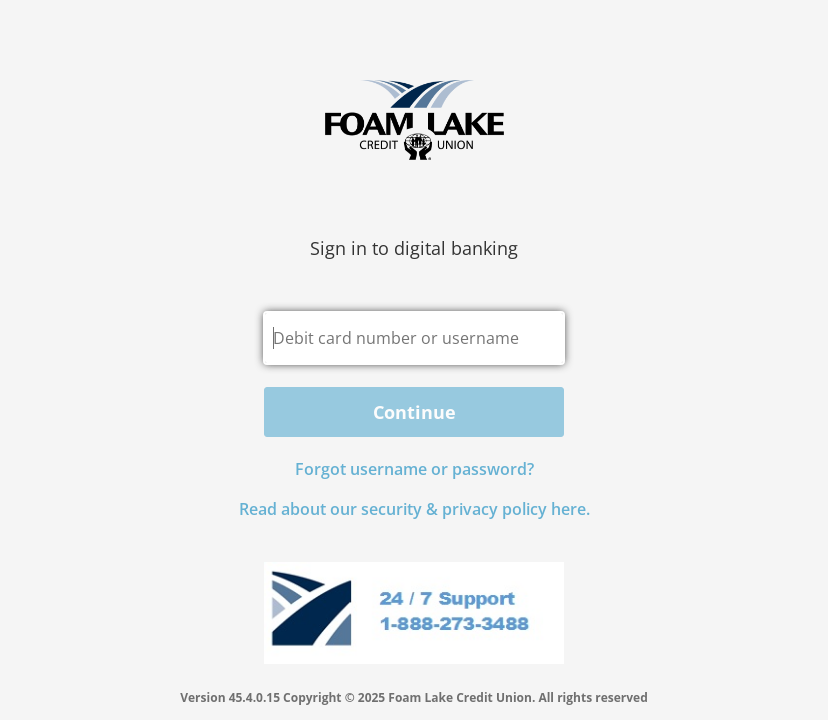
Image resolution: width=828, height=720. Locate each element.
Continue (414, 412)
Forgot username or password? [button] (414, 469)
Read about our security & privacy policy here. (414, 509)
